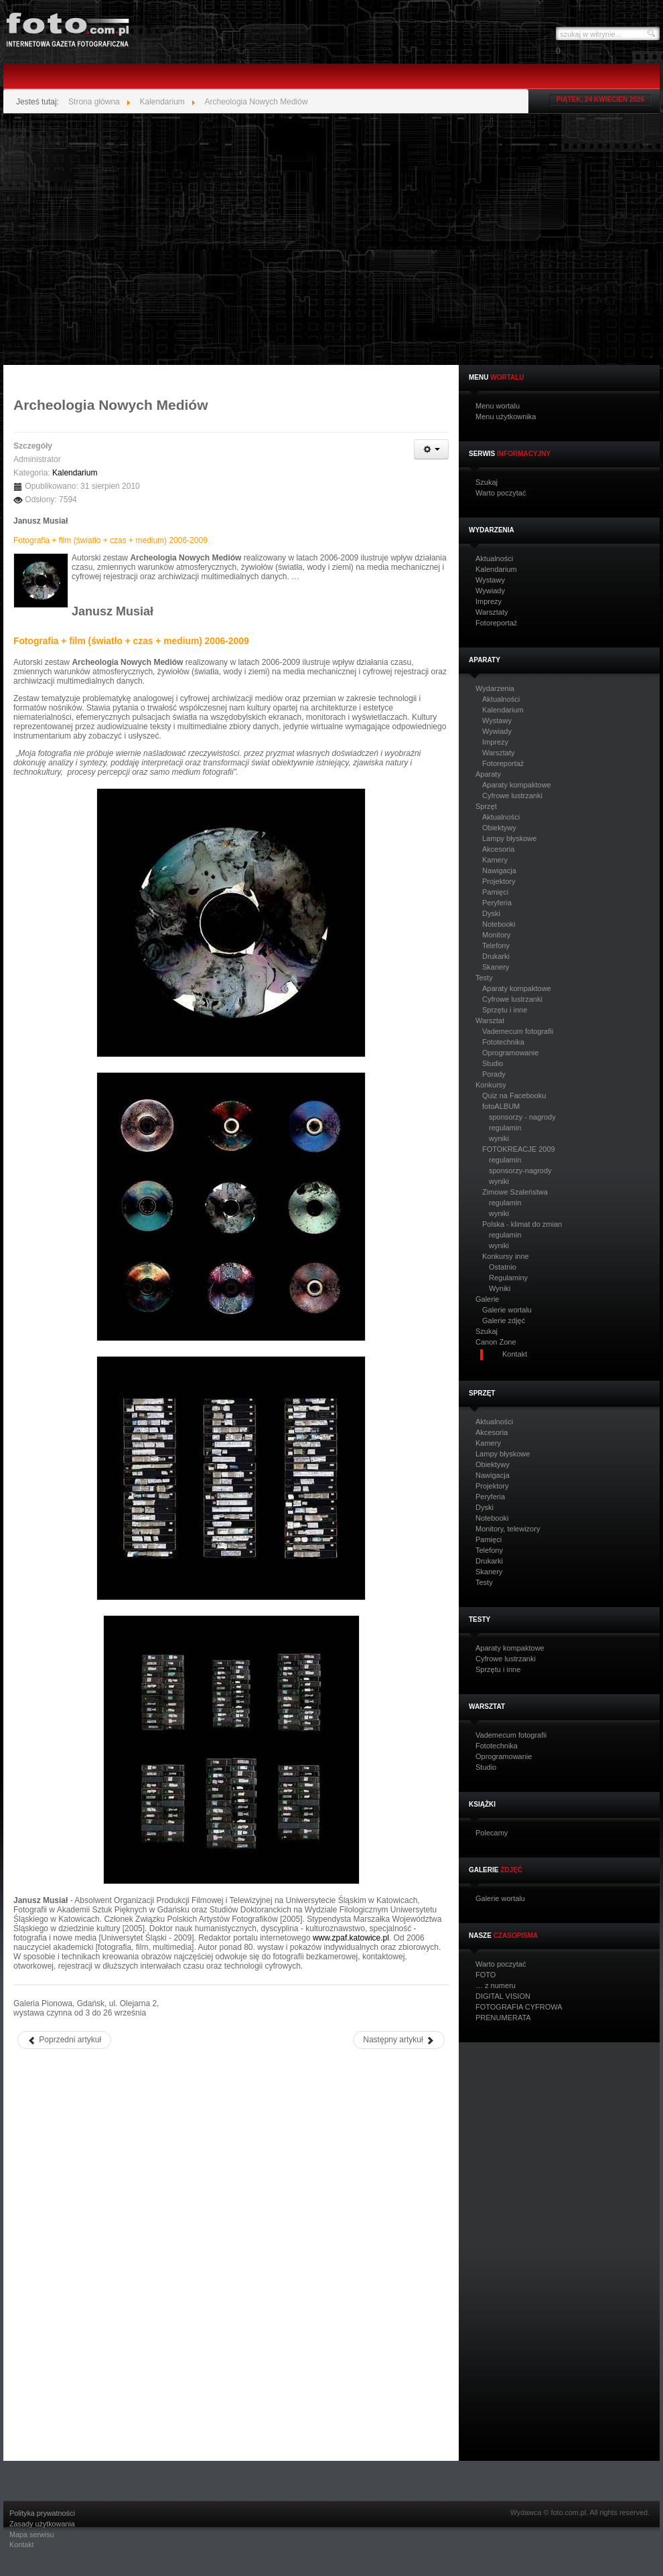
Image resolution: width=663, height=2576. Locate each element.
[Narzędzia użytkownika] (431, 449)
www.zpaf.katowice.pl (351, 1938)
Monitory (496, 935)
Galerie (487, 1299)
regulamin (505, 1128)
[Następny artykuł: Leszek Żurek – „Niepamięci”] (399, 2040)
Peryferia (497, 903)
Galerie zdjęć (503, 1320)
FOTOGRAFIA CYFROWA (519, 2007)
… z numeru (495, 1985)
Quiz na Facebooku (514, 1095)
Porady (494, 1074)
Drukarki (496, 956)
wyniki (499, 1138)
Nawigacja (499, 870)
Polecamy (491, 1833)
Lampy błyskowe (509, 838)
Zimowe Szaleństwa (515, 1192)
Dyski (491, 913)
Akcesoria (498, 849)
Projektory (499, 881)
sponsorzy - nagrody (522, 1117)
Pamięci (495, 892)
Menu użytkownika (505, 417)
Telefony (496, 945)
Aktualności (494, 558)
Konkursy (490, 1085)
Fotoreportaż (496, 623)
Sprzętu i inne (504, 1010)
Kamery (495, 860)
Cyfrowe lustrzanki (512, 795)
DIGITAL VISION (502, 1996)
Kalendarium (496, 569)
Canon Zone (495, 1342)
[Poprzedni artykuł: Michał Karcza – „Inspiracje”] (64, 2040)
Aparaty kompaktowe (516, 785)
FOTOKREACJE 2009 (518, 1149)
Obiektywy (499, 828)
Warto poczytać (500, 493)
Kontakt (21, 2545)
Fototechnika (503, 1042)
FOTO (485, 1975)
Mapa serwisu (31, 2535)
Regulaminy (508, 1278)
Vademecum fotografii (517, 1031)
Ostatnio (502, 1267)
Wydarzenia (494, 688)
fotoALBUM (501, 1106)
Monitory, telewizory (507, 1529)
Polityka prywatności (42, 2513)
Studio (492, 1063)
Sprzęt (486, 806)
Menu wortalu (497, 406)
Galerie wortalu (507, 1310)
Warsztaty (491, 612)
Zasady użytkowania (42, 2524)
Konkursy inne (505, 1256)
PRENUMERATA (503, 2018)
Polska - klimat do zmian (522, 1224)
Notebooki (499, 924)
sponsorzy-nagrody (520, 1170)
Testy (484, 978)
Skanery (495, 967)
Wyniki (499, 1288)
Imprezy (488, 601)
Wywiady (490, 591)
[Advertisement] (128, 239)
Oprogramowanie (510, 1053)
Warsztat (489, 1021)
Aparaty (488, 774)
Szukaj (486, 482)
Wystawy (490, 580)
